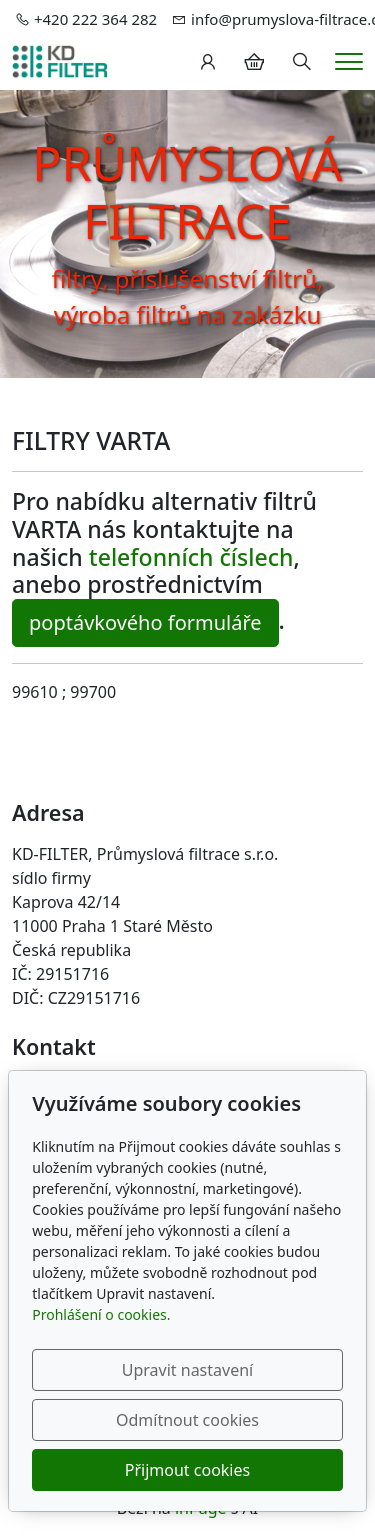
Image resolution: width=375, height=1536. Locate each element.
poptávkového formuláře (145, 622)
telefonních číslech (191, 557)
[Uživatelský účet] (208, 62)
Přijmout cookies (187, 1470)
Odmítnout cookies (187, 1420)
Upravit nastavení (187, 1370)
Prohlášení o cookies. (101, 1314)
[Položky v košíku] (254, 62)
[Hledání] (302, 62)
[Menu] (349, 61)
